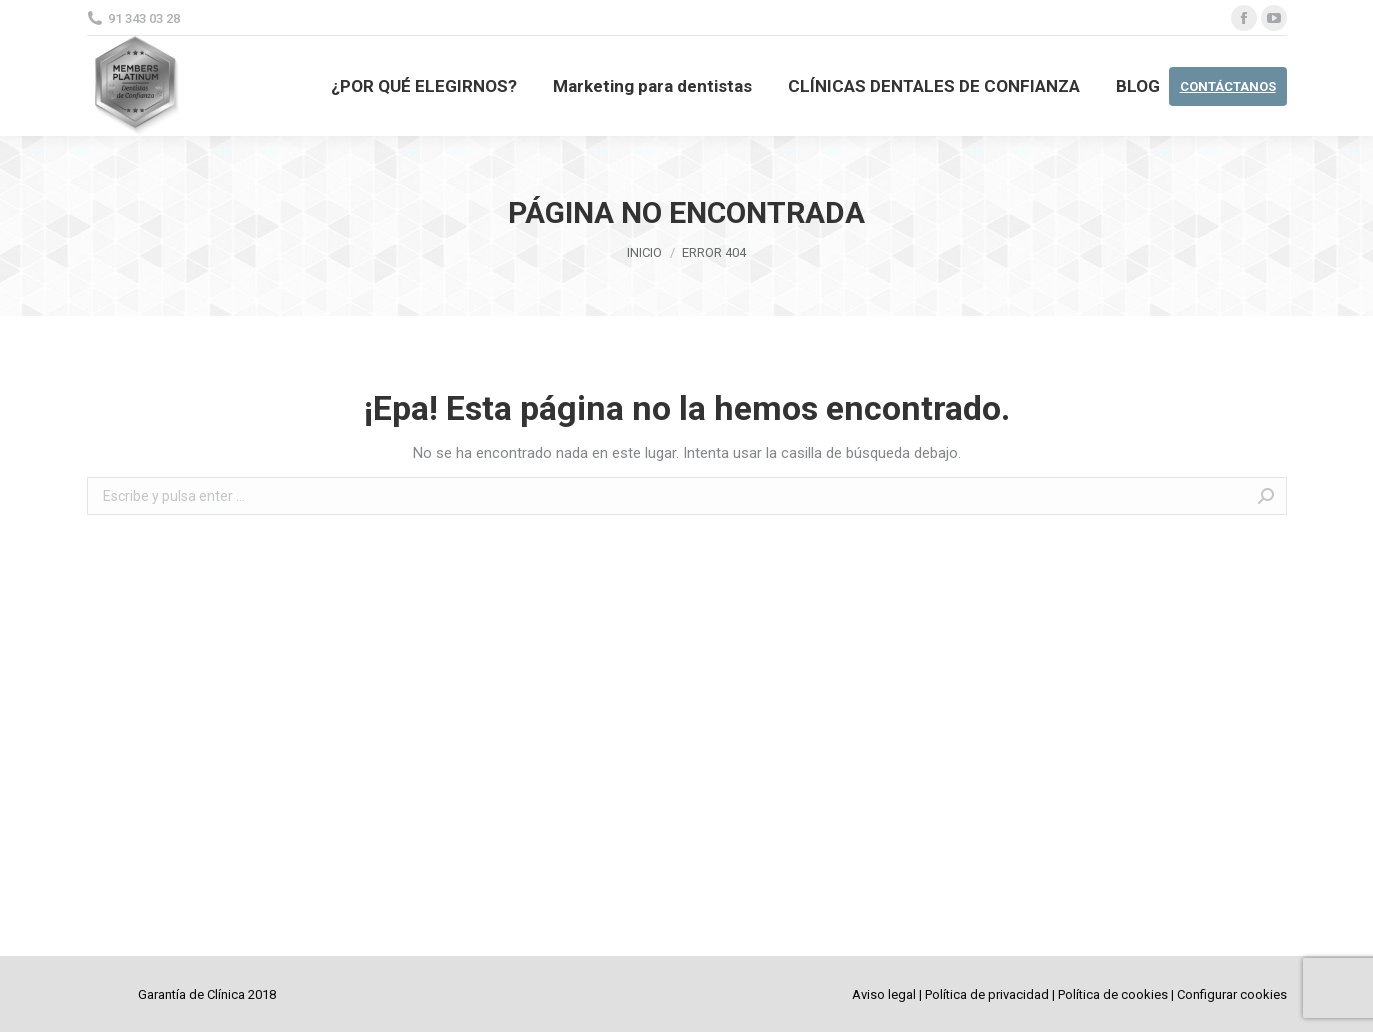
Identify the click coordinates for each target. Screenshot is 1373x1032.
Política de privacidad (987, 994)
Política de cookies (1113, 994)
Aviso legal (884, 994)
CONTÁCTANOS (1228, 86)
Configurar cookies (1232, 994)
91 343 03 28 (144, 18)
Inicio (644, 252)
